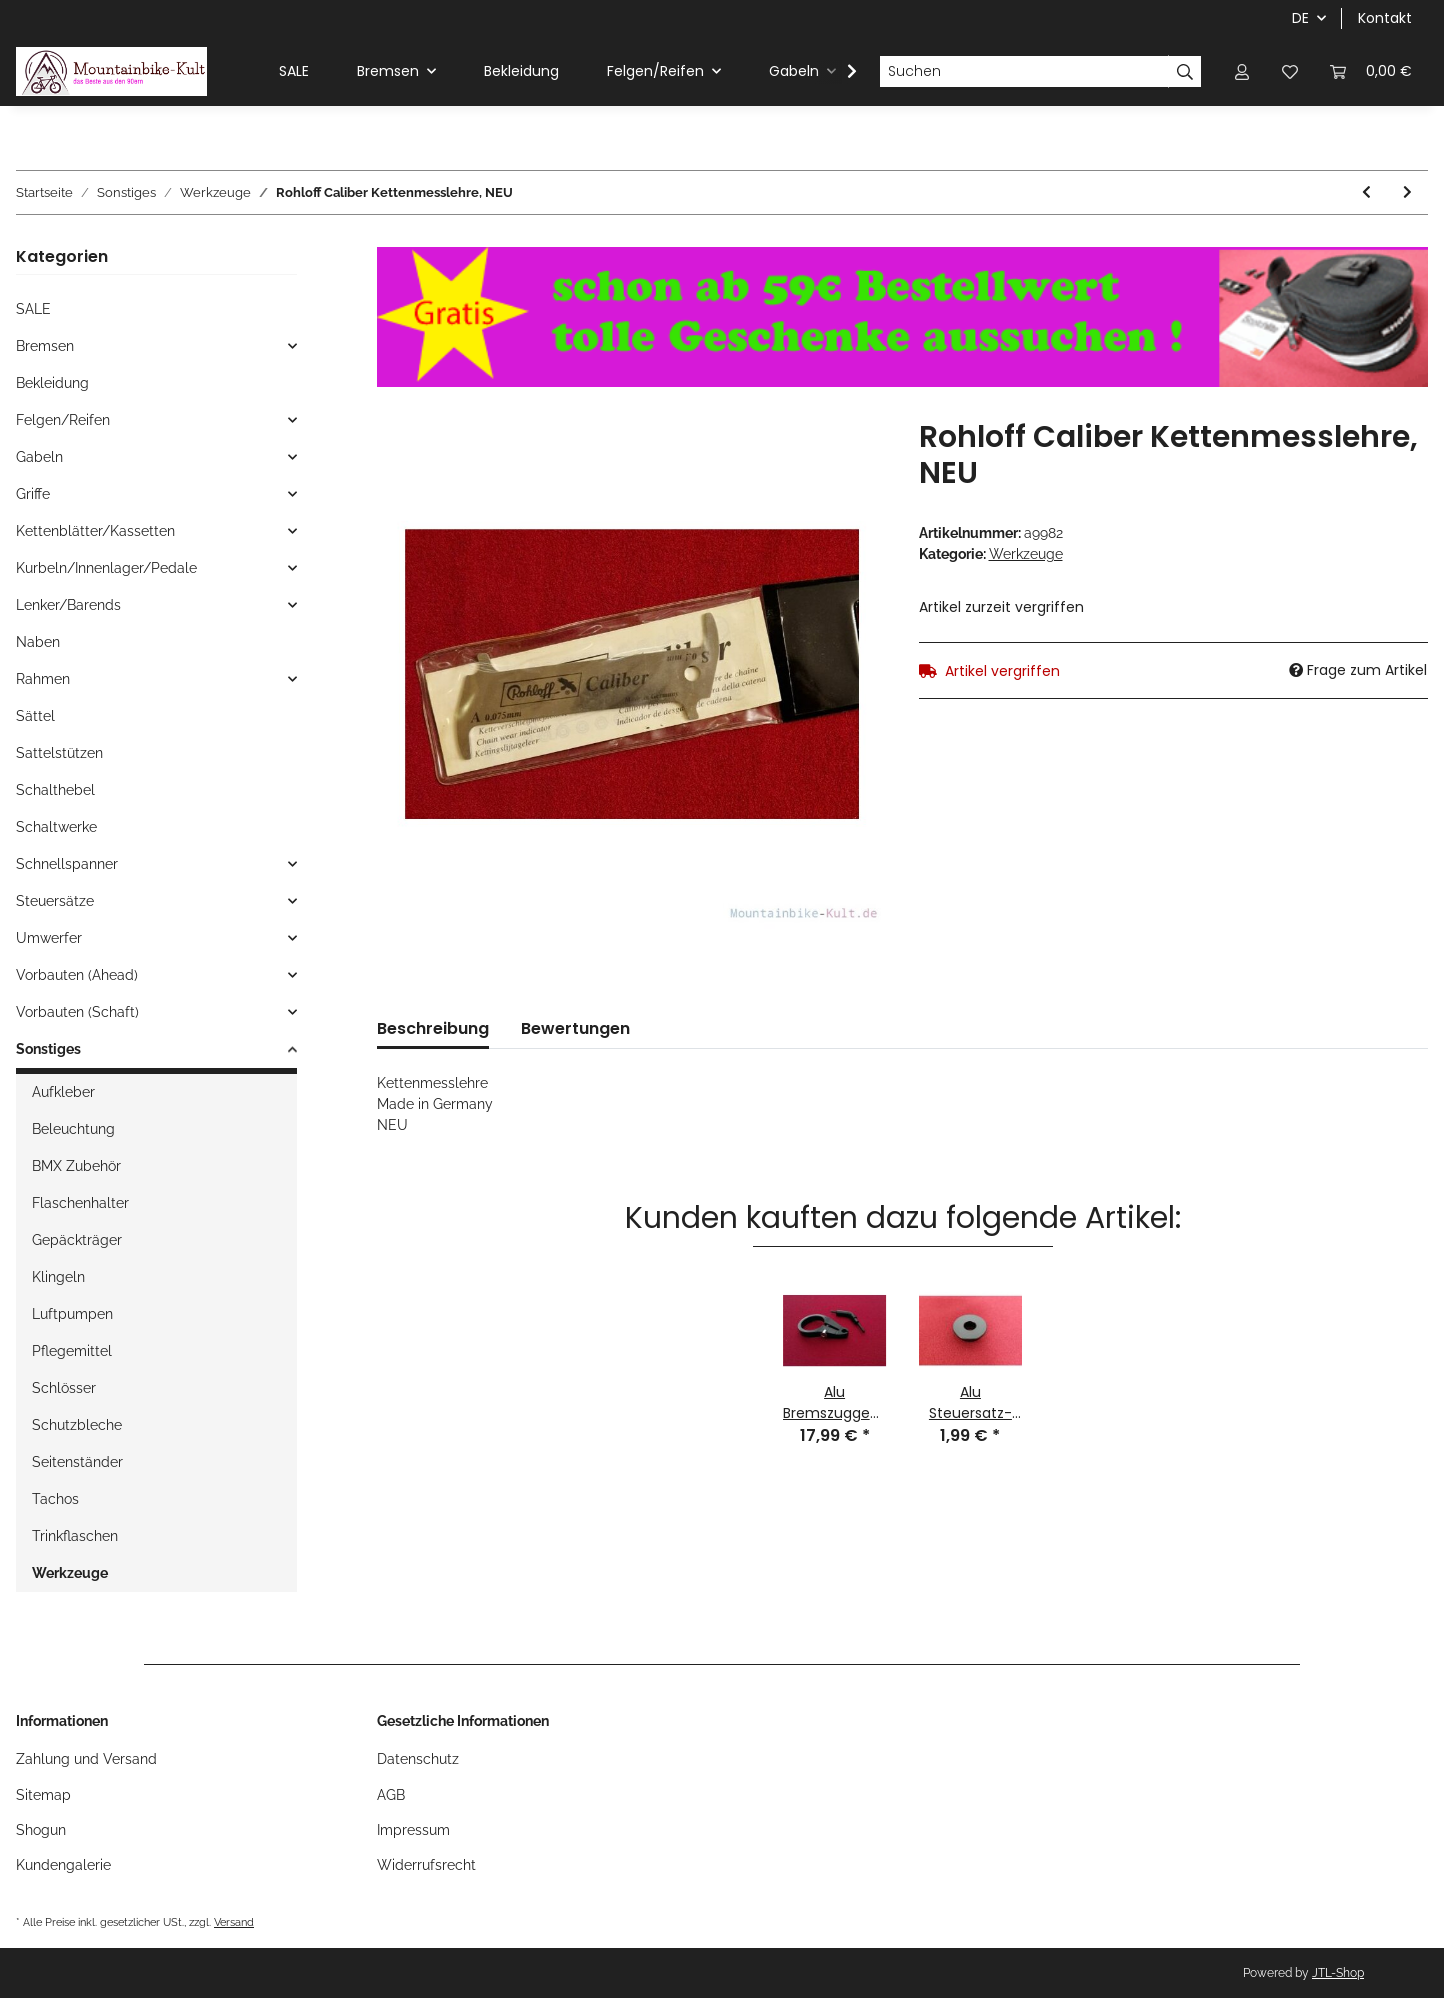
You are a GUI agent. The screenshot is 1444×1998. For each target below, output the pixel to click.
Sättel (35, 716)
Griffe (33, 494)
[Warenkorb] (1371, 71)
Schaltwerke (56, 827)
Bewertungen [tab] (575, 1028)
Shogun (41, 1830)
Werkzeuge (1026, 554)
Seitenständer (77, 1462)
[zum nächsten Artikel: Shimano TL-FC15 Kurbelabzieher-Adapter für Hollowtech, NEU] (1407, 192)
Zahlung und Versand (86, 1759)
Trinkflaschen (75, 1536)
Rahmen (43, 679)
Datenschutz (418, 1759)
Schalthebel (55, 790)
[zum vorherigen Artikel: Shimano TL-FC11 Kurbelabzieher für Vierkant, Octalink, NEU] (1366, 192)
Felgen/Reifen (63, 420)
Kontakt (1385, 18)
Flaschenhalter (80, 1203)
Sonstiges (48, 1049)
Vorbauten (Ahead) (77, 975)
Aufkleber (63, 1092)
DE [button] (1300, 18)
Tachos (55, 1499)
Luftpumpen (72, 1314)
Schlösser (64, 1388)
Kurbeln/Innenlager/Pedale (106, 568)
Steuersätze (55, 901)
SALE (33, 309)
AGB (391, 1795)
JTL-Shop (1338, 1973)
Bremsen (45, 346)
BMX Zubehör (76, 1166)
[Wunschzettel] (1290, 71)
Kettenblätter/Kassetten (95, 531)
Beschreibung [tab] (433, 1028)
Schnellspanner (67, 864)
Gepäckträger (77, 1240)
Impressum (413, 1830)
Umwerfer (49, 938)
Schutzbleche (77, 1425)
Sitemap (43, 1795)
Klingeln (58, 1277)
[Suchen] (1024, 72)
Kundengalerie (63, 1865)
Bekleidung (52, 383)
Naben (38, 642)
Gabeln (39, 457)
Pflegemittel (72, 1351)
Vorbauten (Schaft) (77, 1012)
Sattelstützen (59, 753)
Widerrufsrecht (426, 1865)
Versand (234, 1922)
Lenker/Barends (68, 605)
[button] (1242, 71)
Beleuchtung (73, 1129)
